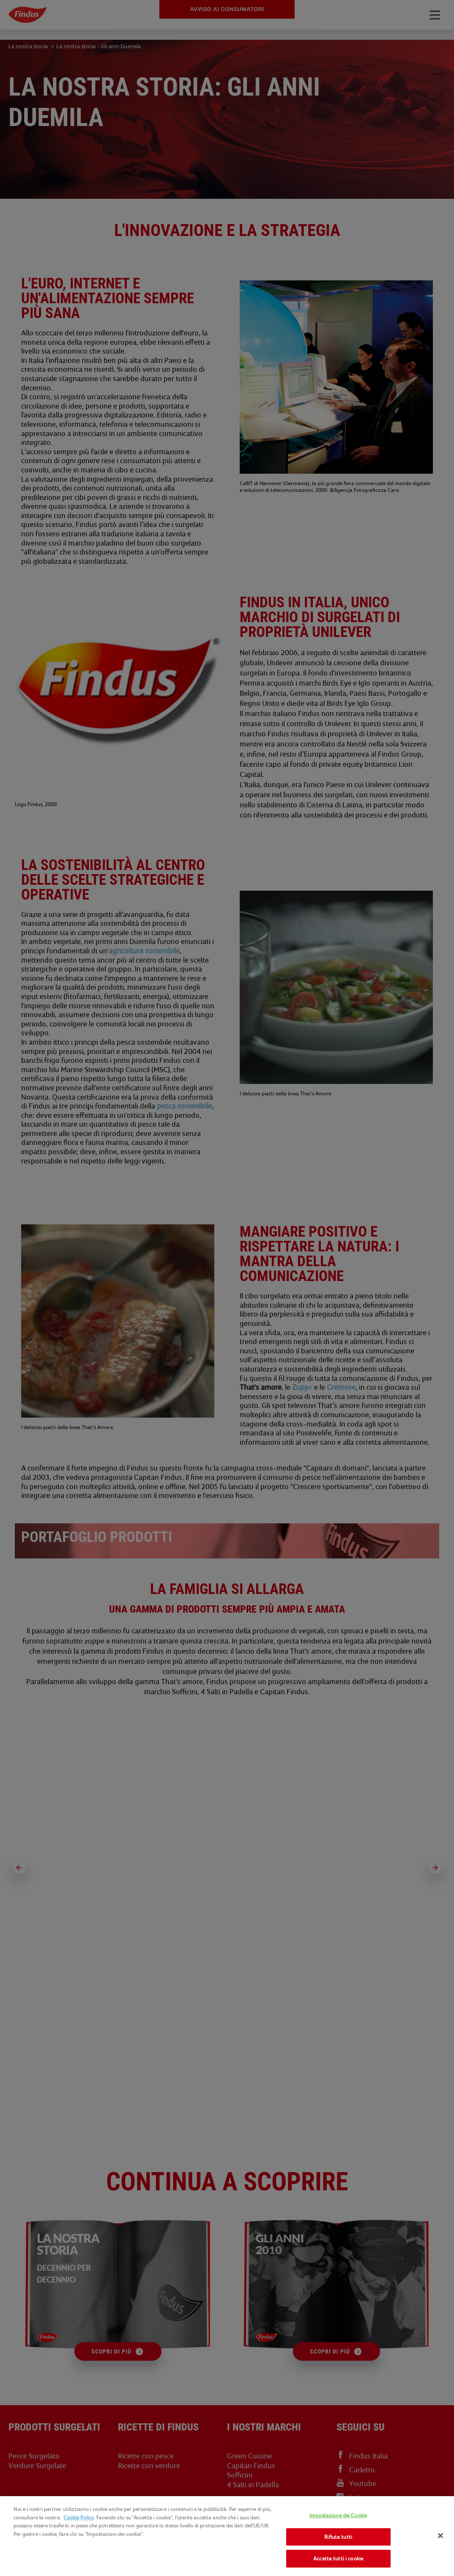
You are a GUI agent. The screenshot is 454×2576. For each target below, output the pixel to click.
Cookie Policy (78, 2517)
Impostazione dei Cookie (338, 2515)
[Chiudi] (440, 2536)
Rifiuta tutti (338, 2537)
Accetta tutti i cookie (338, 2558)
